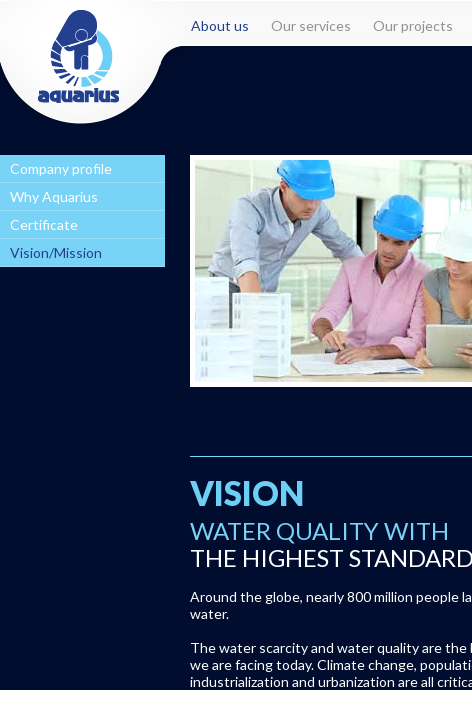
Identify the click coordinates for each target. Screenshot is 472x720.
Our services (311, 25)
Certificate (44, 224)
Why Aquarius (54, 196)
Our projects (413, 25)
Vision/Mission (56, 252)
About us (220, 25)
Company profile (61, 168)
